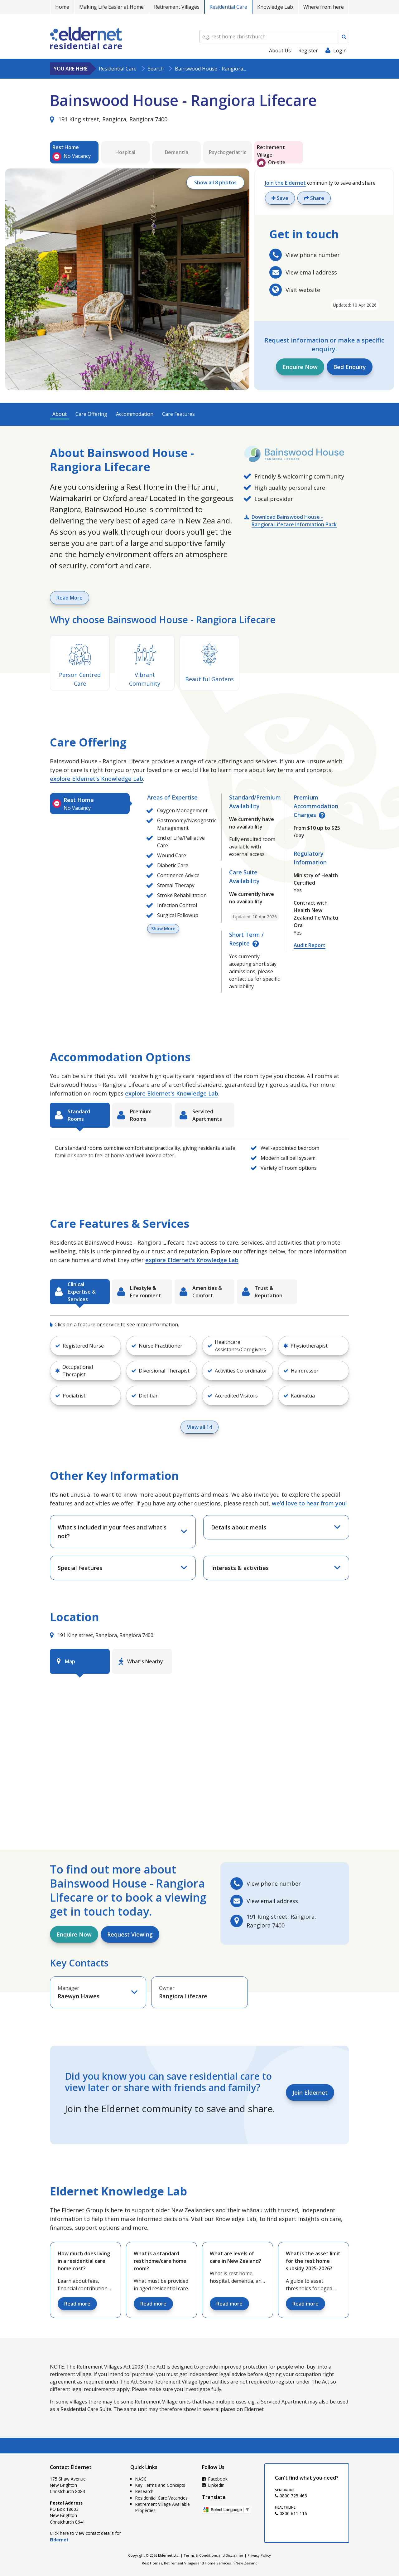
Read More (69, 597)
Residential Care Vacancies (161, 2498)
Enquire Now (300, 367)
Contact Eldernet (71, 2467)
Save (280, 198)
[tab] (90, 803)
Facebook (215, 2479)
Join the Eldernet (285, 182)
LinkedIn (213, 2485)
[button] (85, 1346)
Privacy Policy (259, 2555)
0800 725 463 (291, 2496)
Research (144, 2491)
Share (314, 198)
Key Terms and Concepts (160, 2485)
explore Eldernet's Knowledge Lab (96, 778)
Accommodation (134, 414)
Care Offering (91, 414)
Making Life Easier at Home (111, 6)
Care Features (178, 414)
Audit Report (309, 945)
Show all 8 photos (215, 182)
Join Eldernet (310, 2092)
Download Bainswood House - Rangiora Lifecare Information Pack (294, 520)
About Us (280, 50)
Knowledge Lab (275, 6)
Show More (163, 928)
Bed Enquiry (349, 367)
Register (308, 50)
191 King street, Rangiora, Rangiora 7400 (108, 119)
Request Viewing (130, 1934)
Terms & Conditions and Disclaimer (213, 2555)
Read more (77, 2303)
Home (62, 6)
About (59, 414)
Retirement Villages (177, 6)
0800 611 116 (291, 2513)
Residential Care (228, 6)
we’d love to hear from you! (309, 1503)
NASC (141, 2479)
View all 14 (199, 1427)
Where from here (323, 6)
